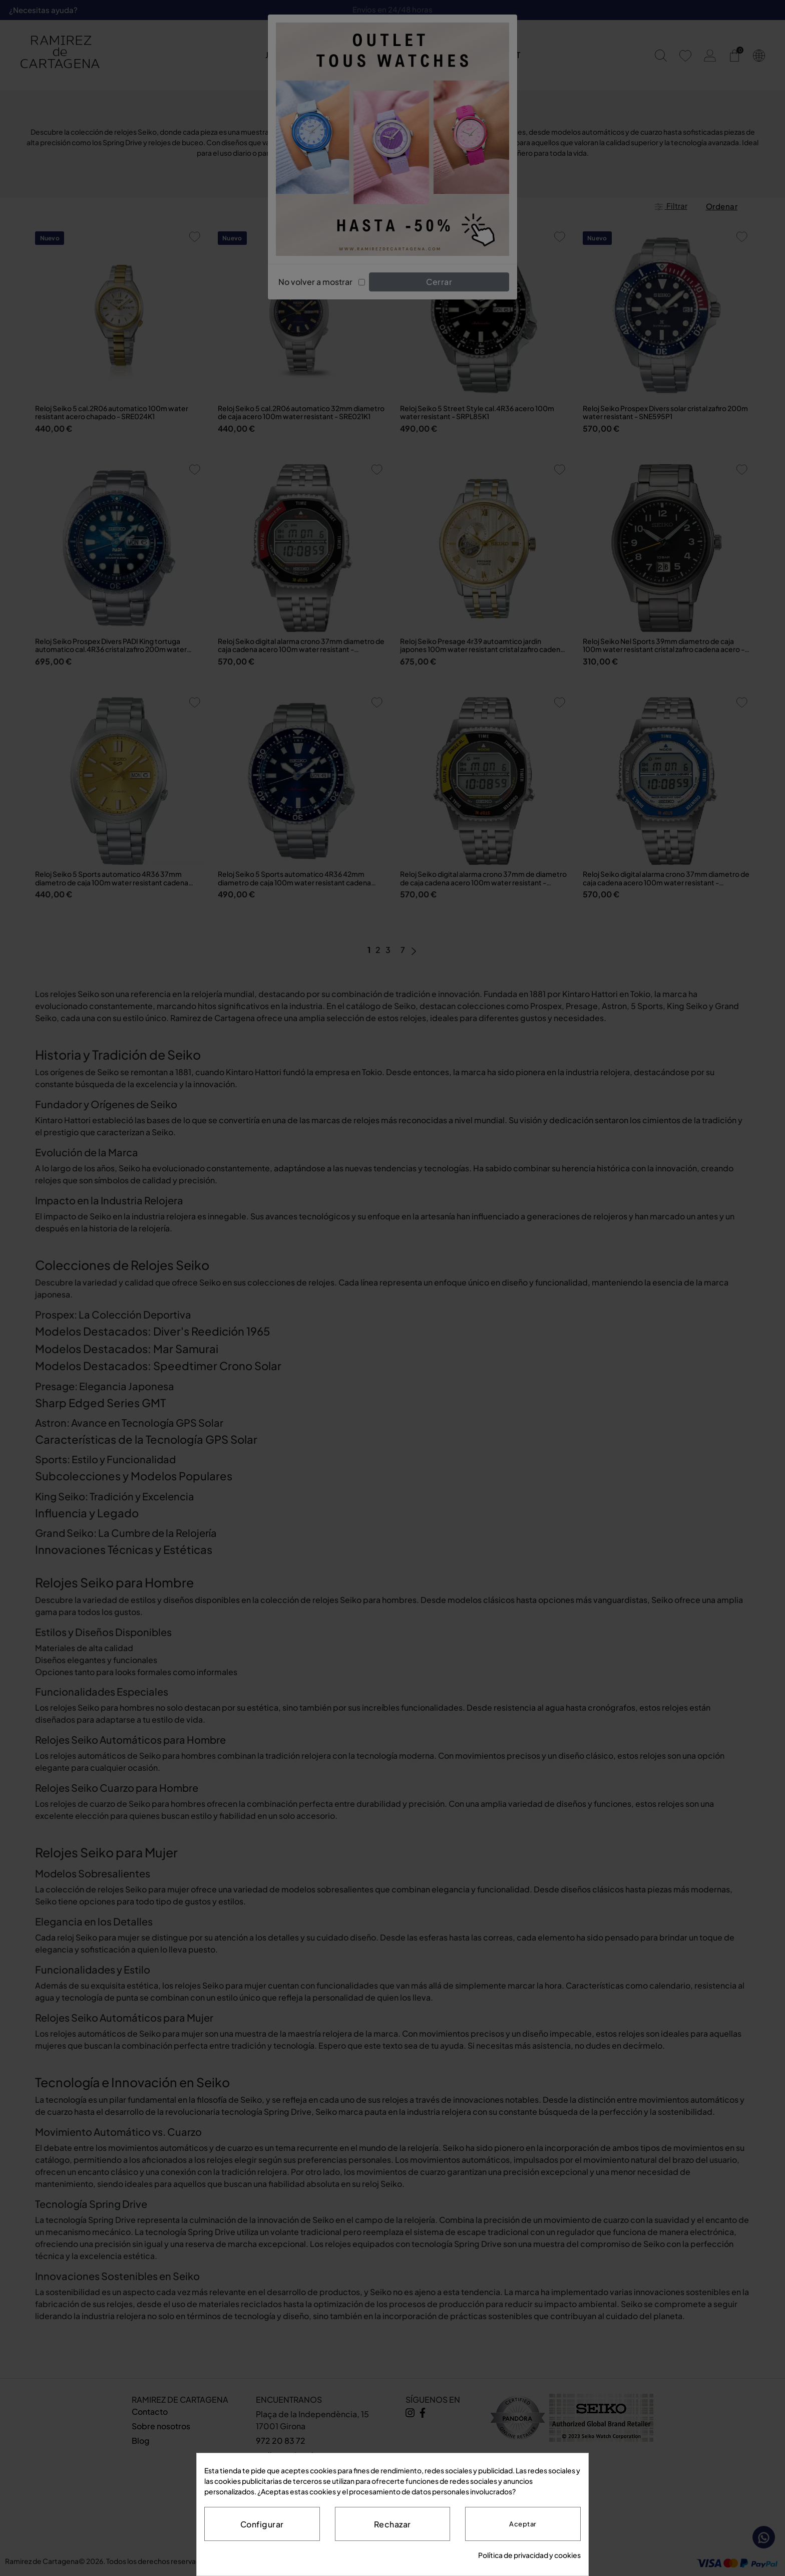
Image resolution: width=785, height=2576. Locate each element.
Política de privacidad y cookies (529, 2554)
